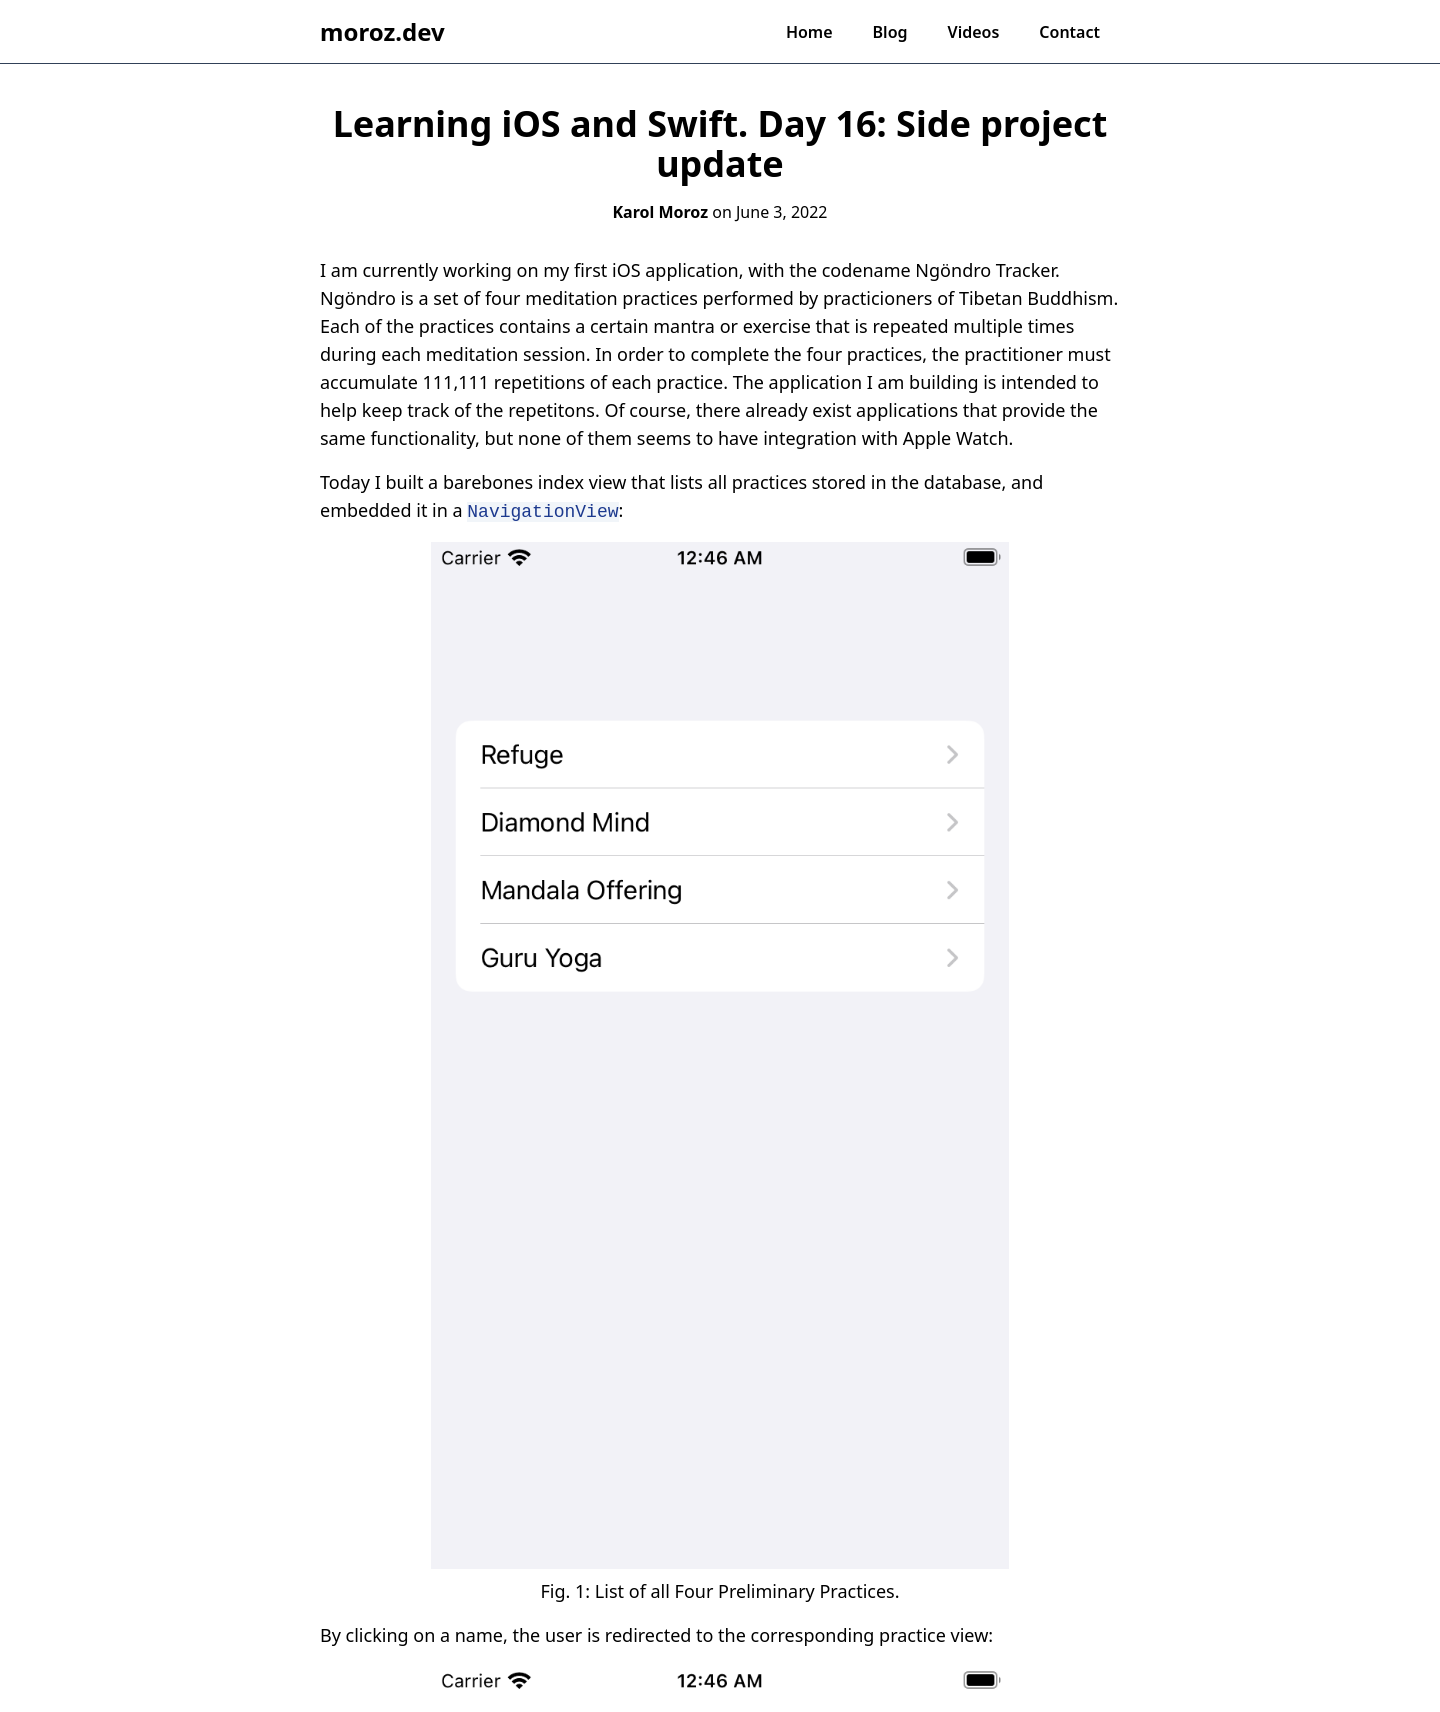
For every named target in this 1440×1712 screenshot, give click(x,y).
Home (809, 32)
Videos (974, 32)
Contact (1069, 32)
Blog (890, 32)
